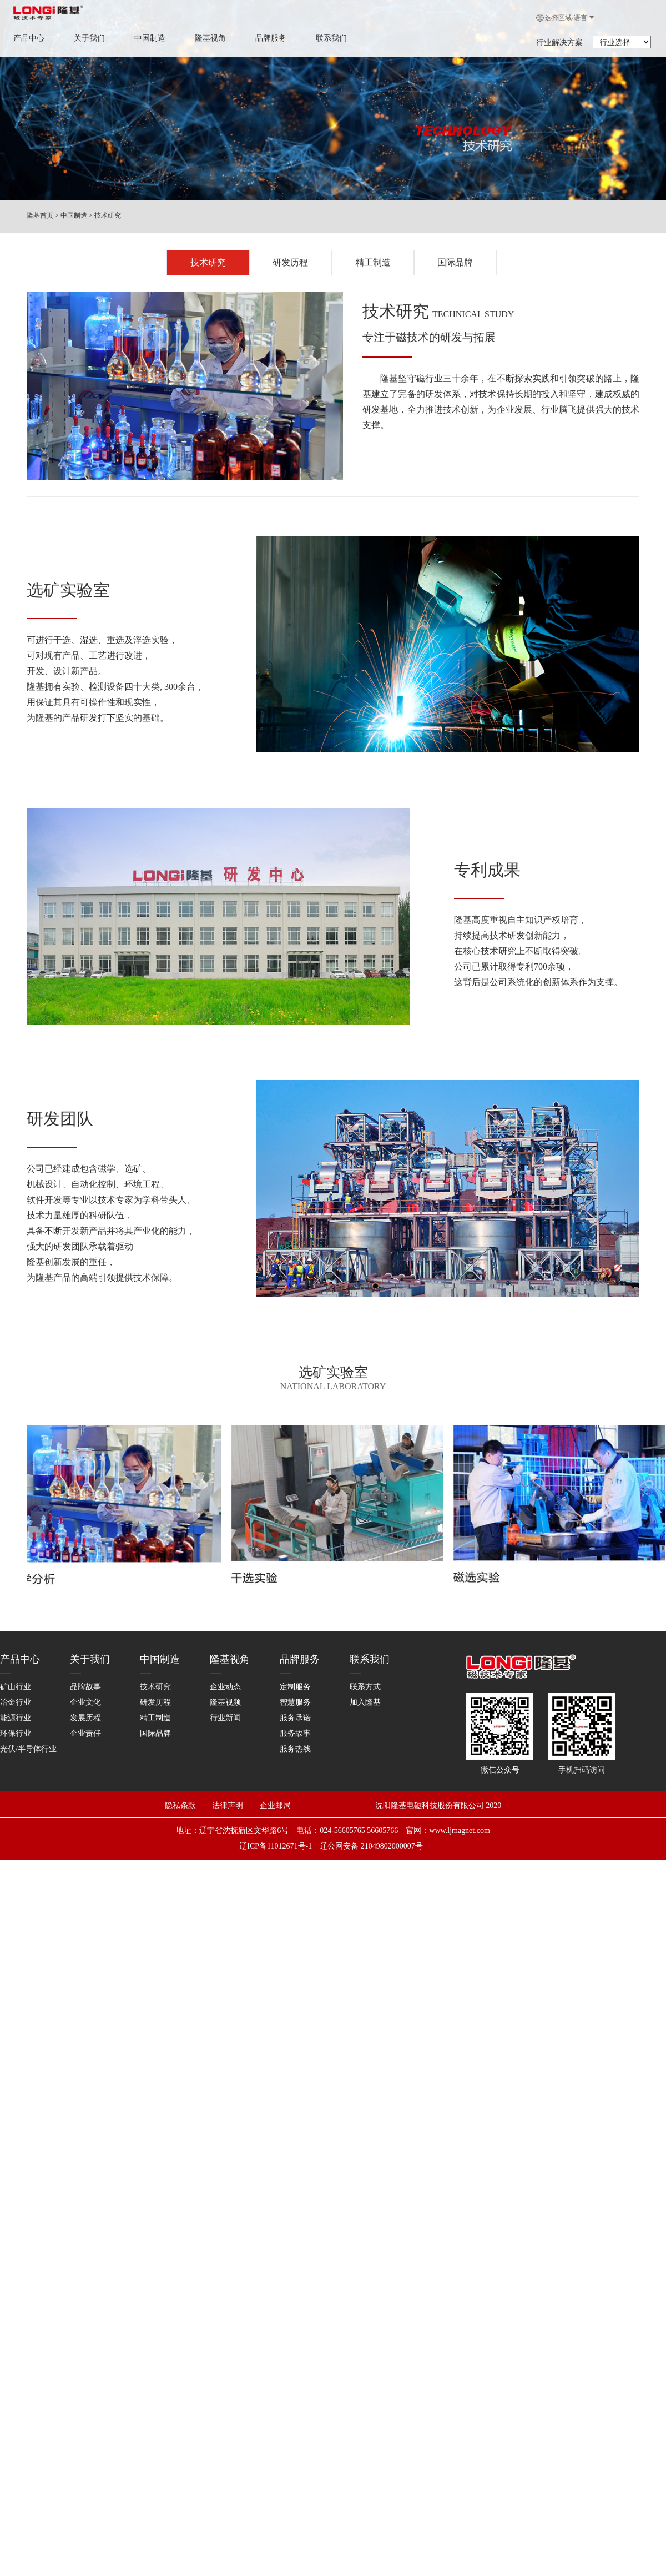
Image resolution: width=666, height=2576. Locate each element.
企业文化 (85, 1690)
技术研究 (107, 215)
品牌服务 (270, 38)
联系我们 (331, 38)
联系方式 (365, 1674)
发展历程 (85, 1705)
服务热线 (295, 1737)
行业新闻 (225, 1705)
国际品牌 (455, 261)
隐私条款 (184, 1780)
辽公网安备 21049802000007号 (371, 1816)
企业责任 (85, 1721)
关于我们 (89, 38)
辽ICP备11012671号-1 (275, 1816)
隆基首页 (40, 215)
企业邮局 (273, 1780)
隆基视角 (210, 38)
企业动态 (225, 1674)
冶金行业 (15, 1690)
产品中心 (28, 38)
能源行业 (15, 1705)
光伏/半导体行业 (28, 1737)
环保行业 (15, 1721)
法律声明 (235, 1780)
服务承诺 (295, 1705)
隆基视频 (225, 1690)
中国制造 (149, 38)
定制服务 (295, 1674)
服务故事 (295, 1721)
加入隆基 (365, 1690)
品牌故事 (85, 1674)
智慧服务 (295, 1690)
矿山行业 (15, 1674)
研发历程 (290, 261)
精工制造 (373, 261)
